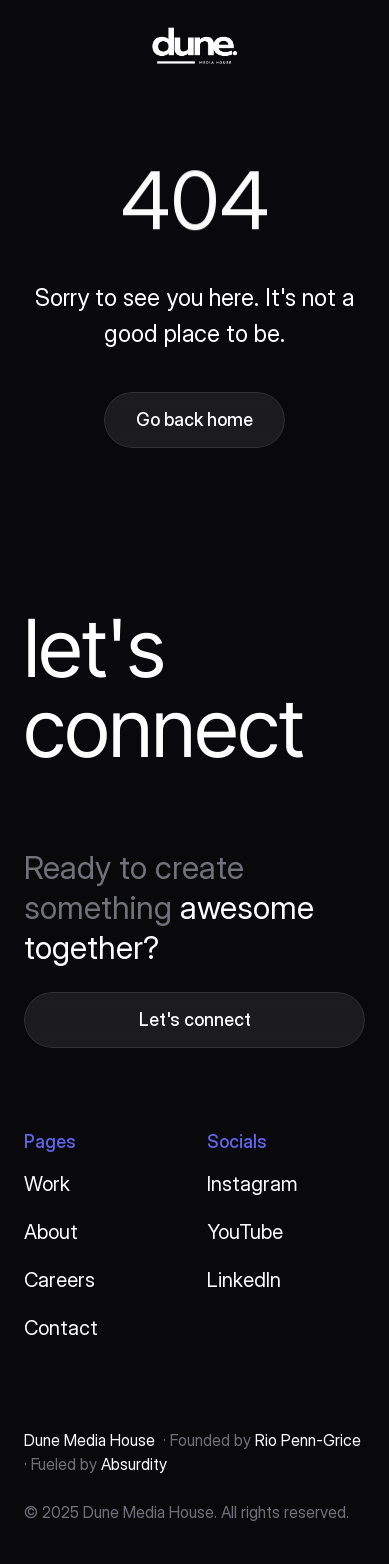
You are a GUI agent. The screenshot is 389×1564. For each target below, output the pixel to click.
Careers (59, 1280)
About (51, 1232)
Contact (61, 1328)
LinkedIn (244, 1280)
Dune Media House (89, 1440)
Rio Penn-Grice (306, 1440)
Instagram (252, 1184)
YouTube (245, 1232)
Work (47, 1184)
